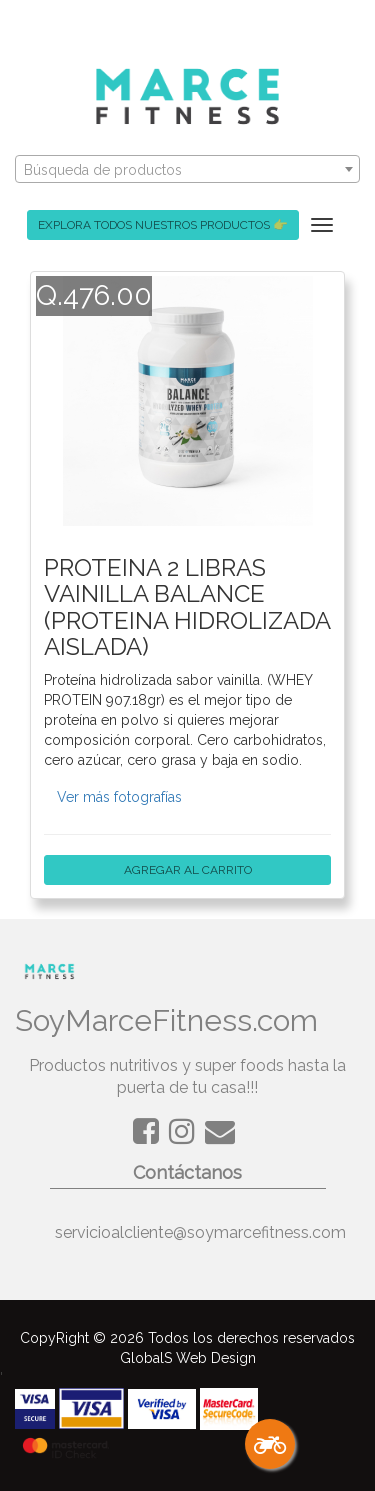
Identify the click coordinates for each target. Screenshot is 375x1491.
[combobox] (187, 169)
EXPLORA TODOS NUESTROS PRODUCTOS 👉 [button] (163, 225)
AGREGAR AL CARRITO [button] (187, 870)
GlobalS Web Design (188, 1358)
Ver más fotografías (119, 797)
